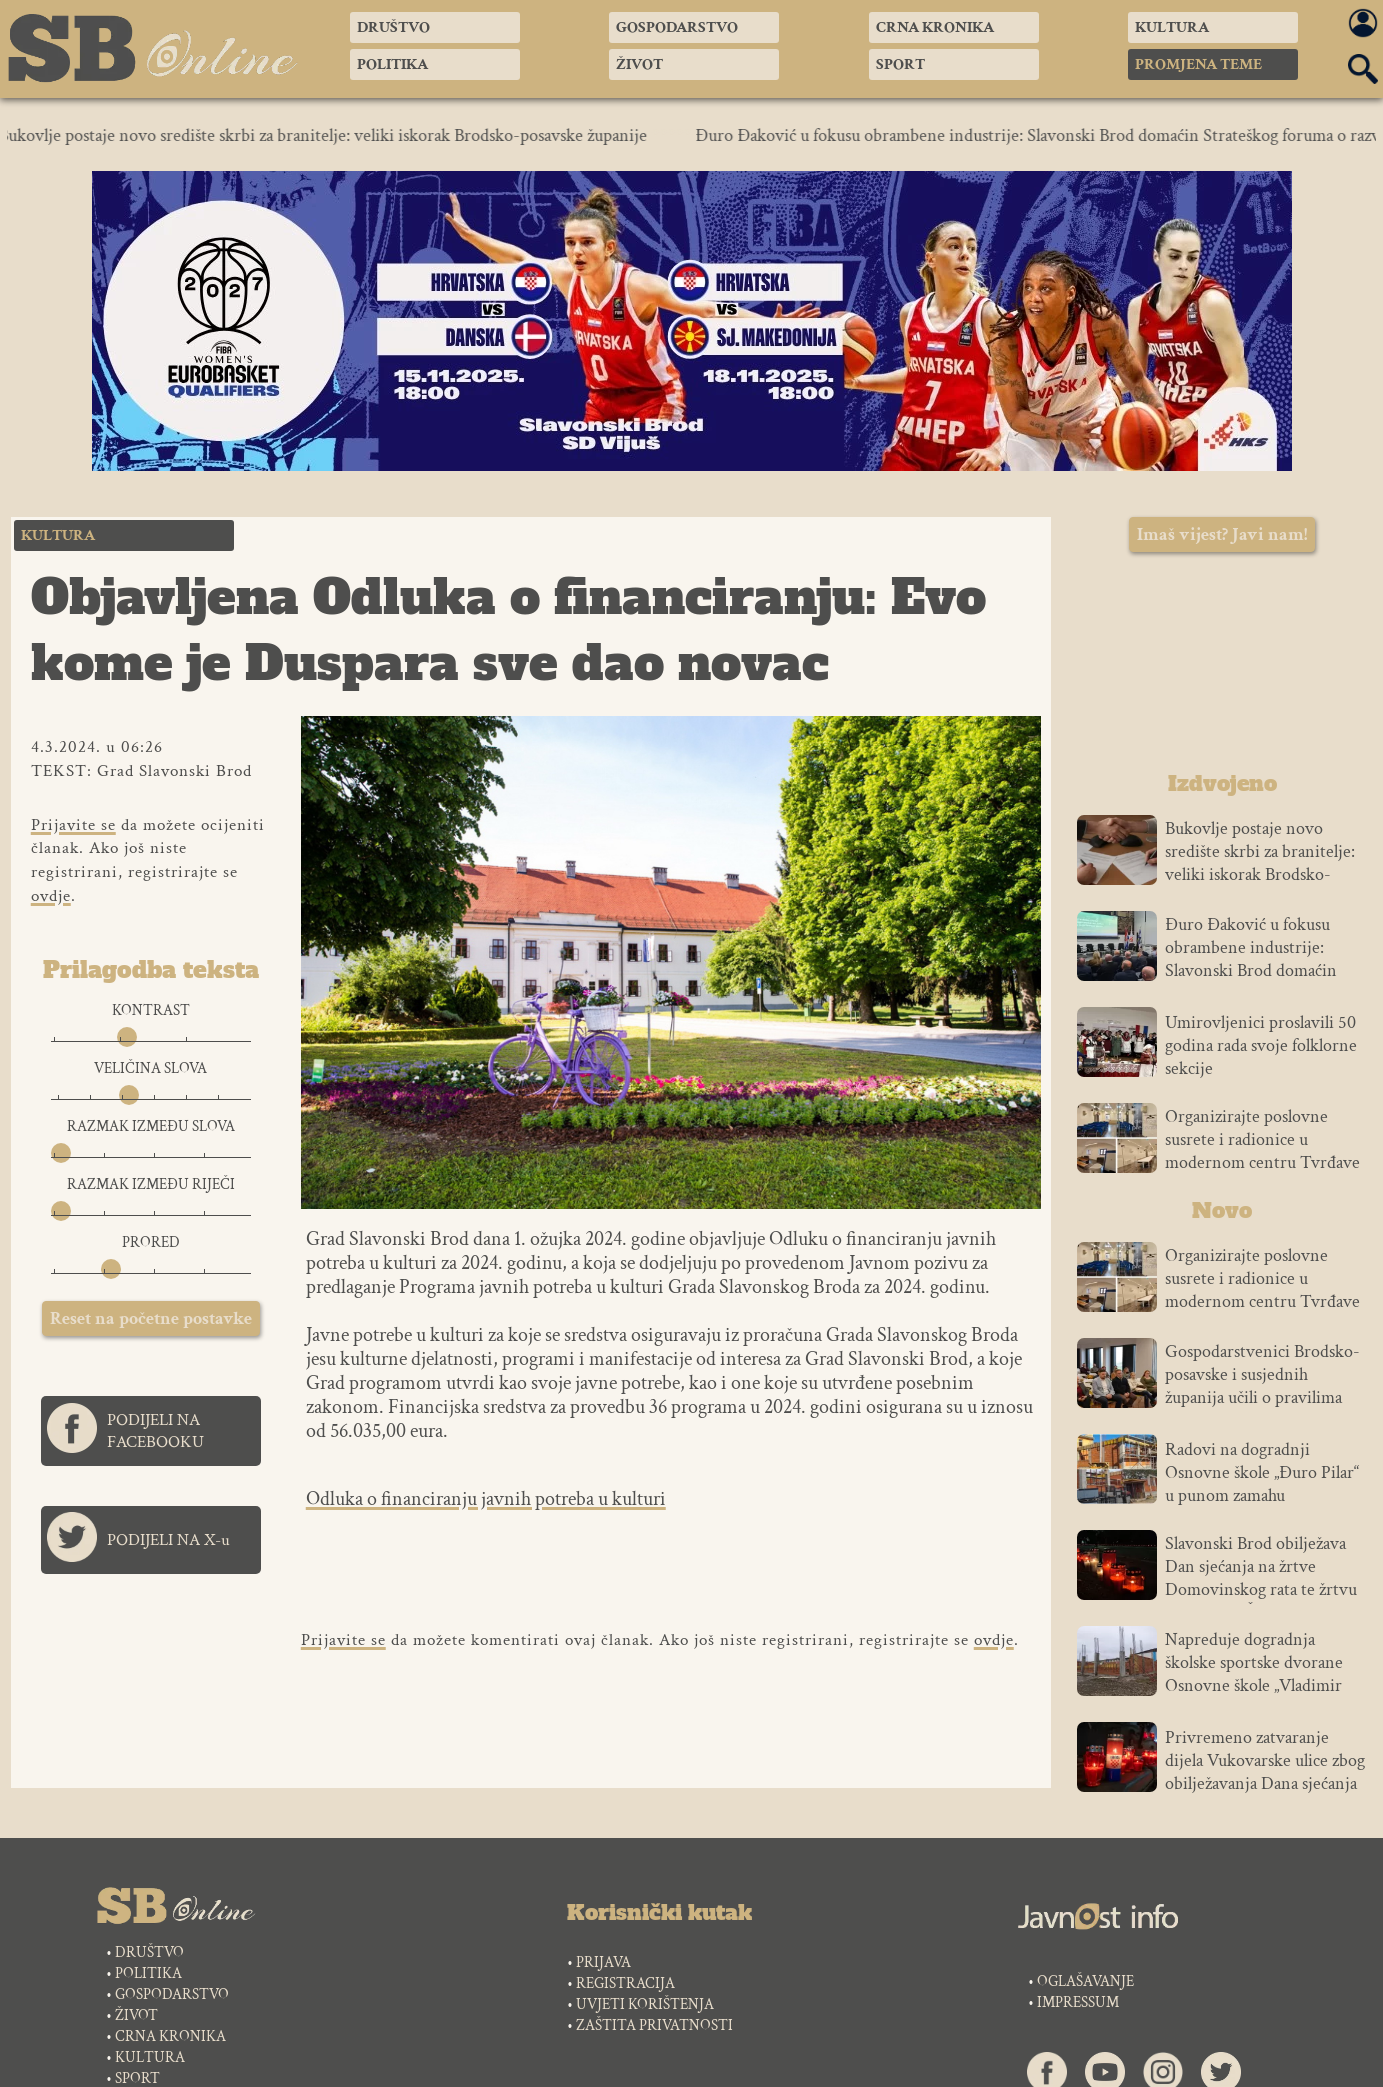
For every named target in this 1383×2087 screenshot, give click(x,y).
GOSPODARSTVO (172, 1994)
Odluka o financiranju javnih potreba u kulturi (486, 1499)
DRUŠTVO (149, 1952)
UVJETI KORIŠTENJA (645, 2004)
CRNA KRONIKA (170, 2036)
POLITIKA (148, 1973)
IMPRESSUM (1078, 2002)
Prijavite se (73, 825)
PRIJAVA (603, 1962)
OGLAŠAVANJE (1085, 1981)
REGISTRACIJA (625, 1983)
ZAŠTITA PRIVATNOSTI (654, 2025)
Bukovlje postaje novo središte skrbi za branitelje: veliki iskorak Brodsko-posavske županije (333, 135)
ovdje (51, 896)
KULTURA (150, 2057)
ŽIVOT (136, 2015)
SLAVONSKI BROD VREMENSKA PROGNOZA (1222, 667)
